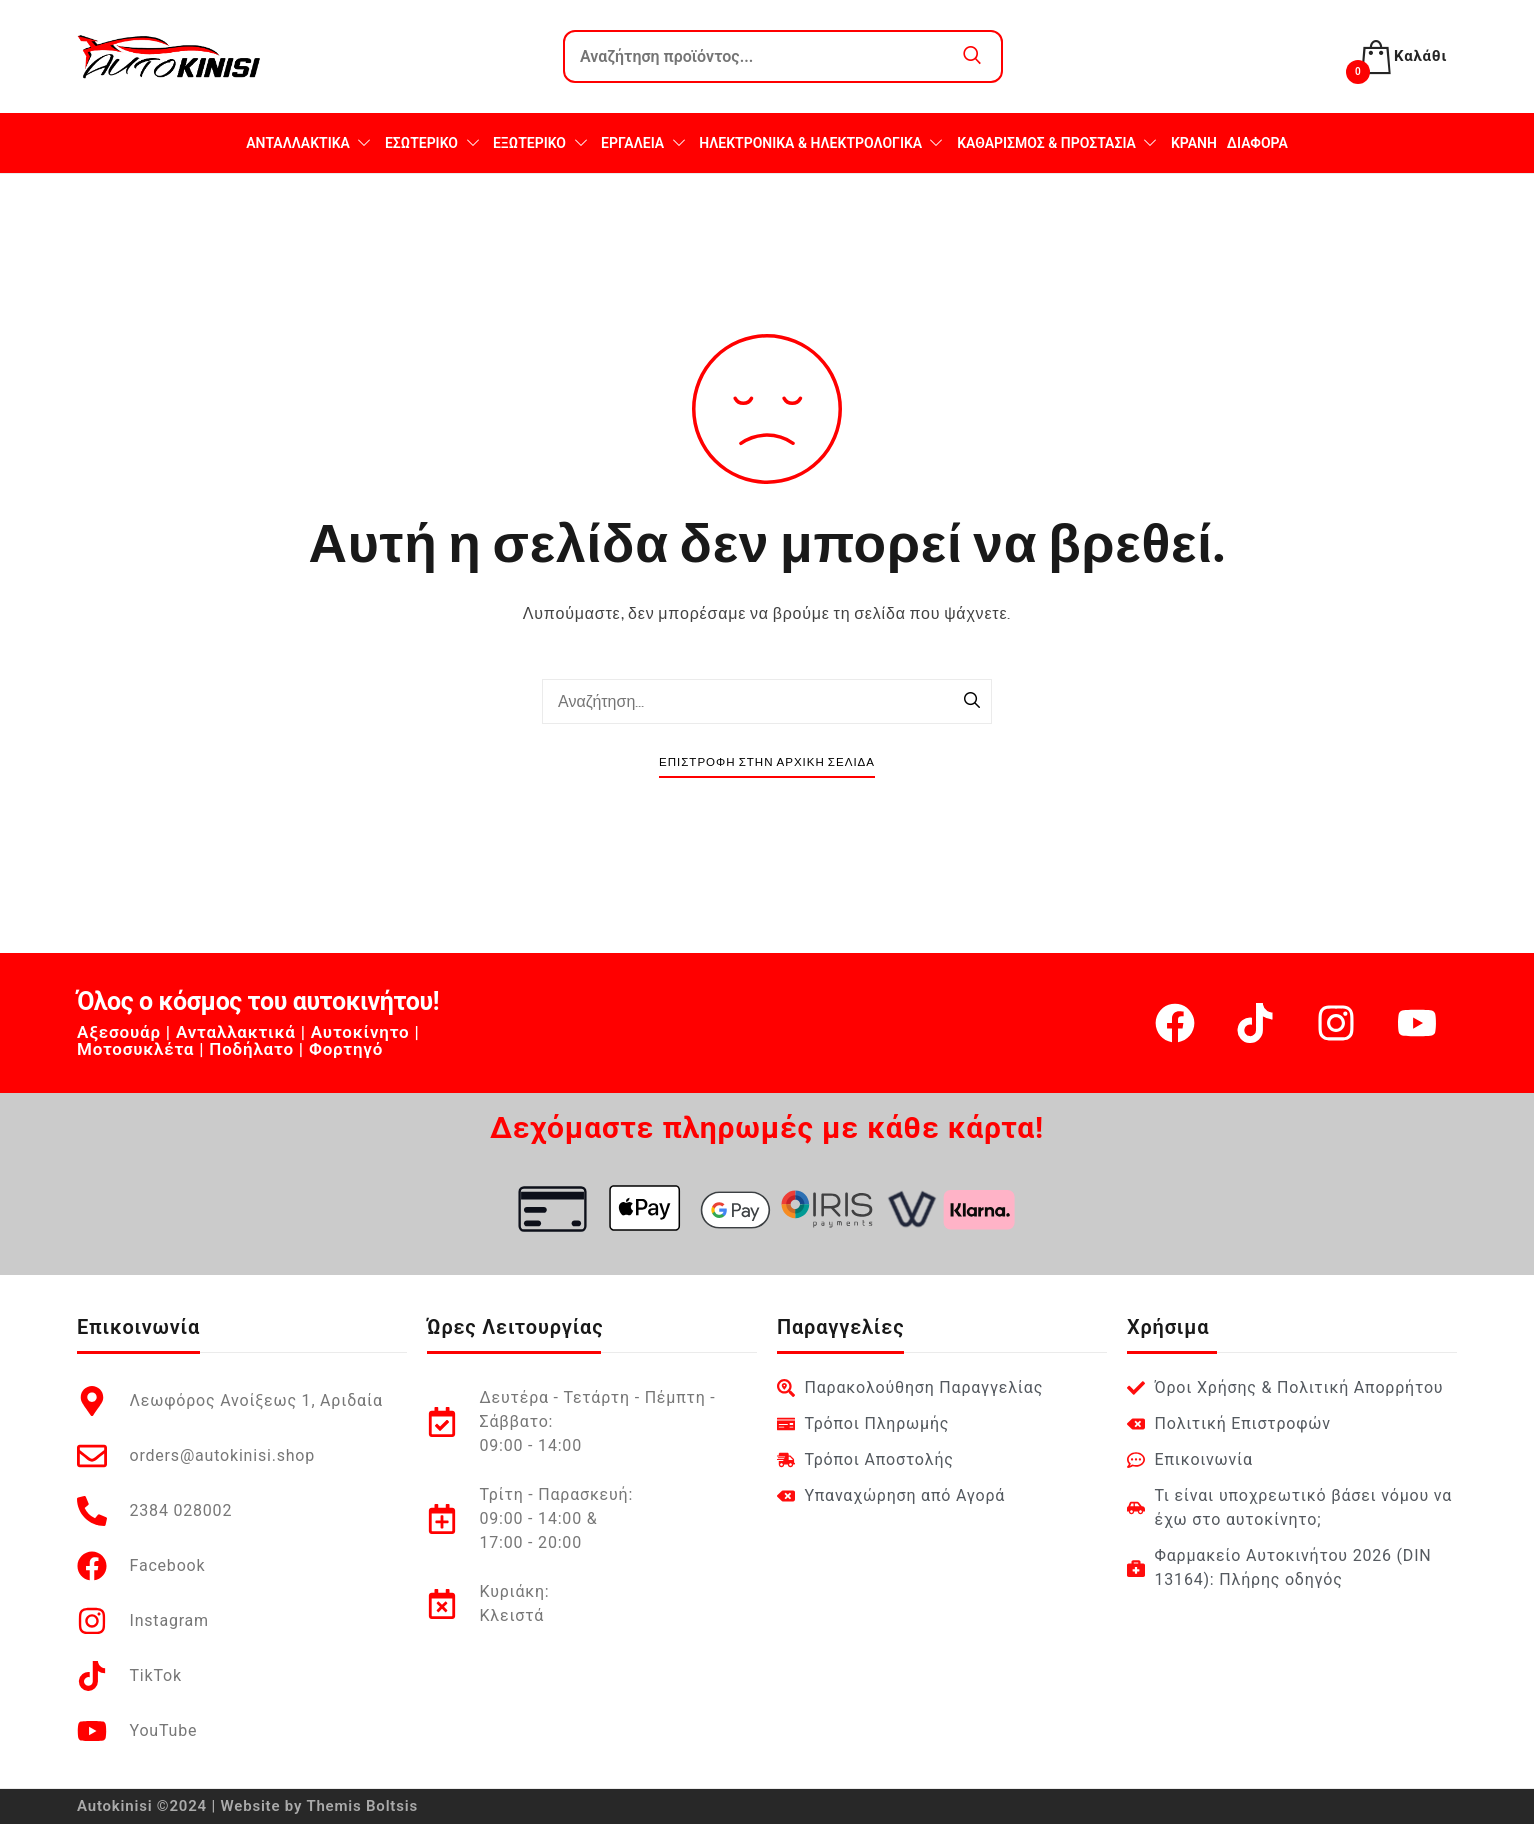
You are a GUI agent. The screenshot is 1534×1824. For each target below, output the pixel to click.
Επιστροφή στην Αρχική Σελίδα (767, 762)
